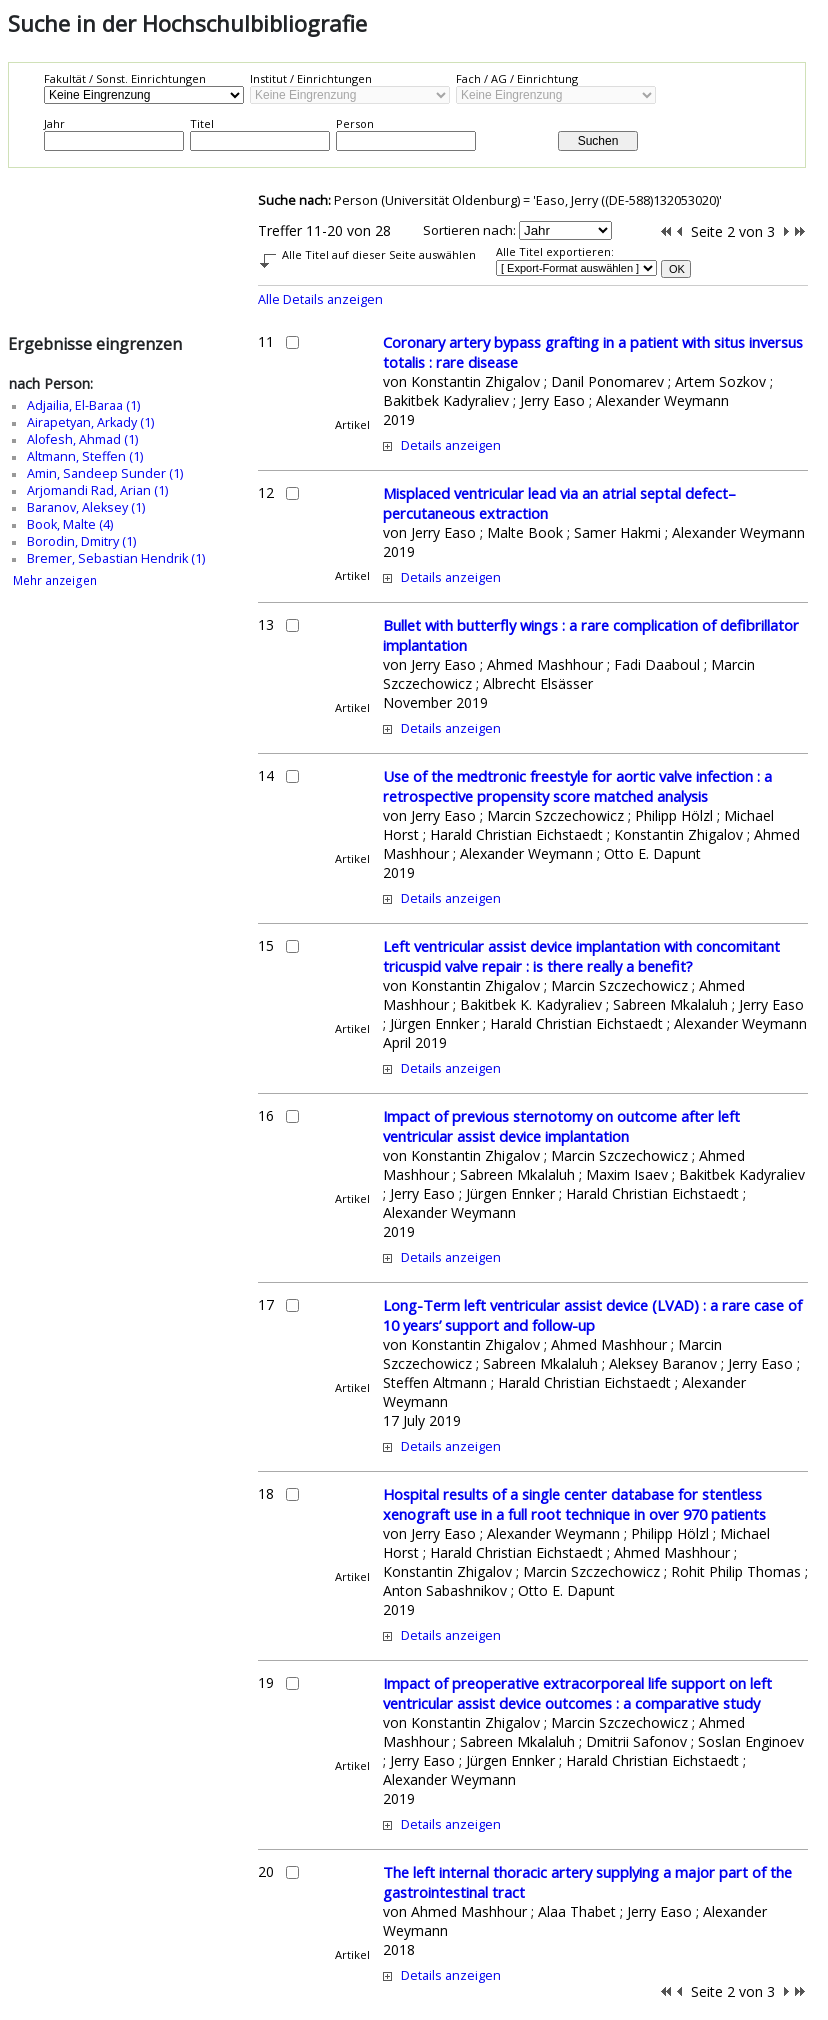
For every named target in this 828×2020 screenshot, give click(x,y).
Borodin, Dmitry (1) (81, 541)
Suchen (598, 141)
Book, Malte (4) (70, 524)
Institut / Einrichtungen (311, 78)
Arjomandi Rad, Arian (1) (97, 490)
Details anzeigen (451, 445)
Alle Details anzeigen (320, 299)
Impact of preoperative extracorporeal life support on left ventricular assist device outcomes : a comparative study (577, 1693)
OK (677, 269)
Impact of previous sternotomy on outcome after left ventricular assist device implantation (561, 1126)
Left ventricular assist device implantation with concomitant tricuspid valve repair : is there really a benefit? (581, 956)
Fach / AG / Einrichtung (517, 78)
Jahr (54, 123)
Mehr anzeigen (55, 580)
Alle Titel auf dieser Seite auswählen (379, 254)
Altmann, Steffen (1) (85, 456)
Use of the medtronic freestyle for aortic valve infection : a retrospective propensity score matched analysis (577, 786)
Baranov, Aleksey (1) (86, 507)
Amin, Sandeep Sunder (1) (105, 473)
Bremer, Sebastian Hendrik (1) (116, 558)
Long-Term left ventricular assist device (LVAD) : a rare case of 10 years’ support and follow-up (592, 1315)
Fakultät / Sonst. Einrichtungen (125, 78)
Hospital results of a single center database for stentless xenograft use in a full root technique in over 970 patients (574, 1504)
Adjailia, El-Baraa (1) (83, 405)
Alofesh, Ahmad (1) (82, 439)
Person (355, 123)
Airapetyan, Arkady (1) (90, 422)
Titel (202, 123)
